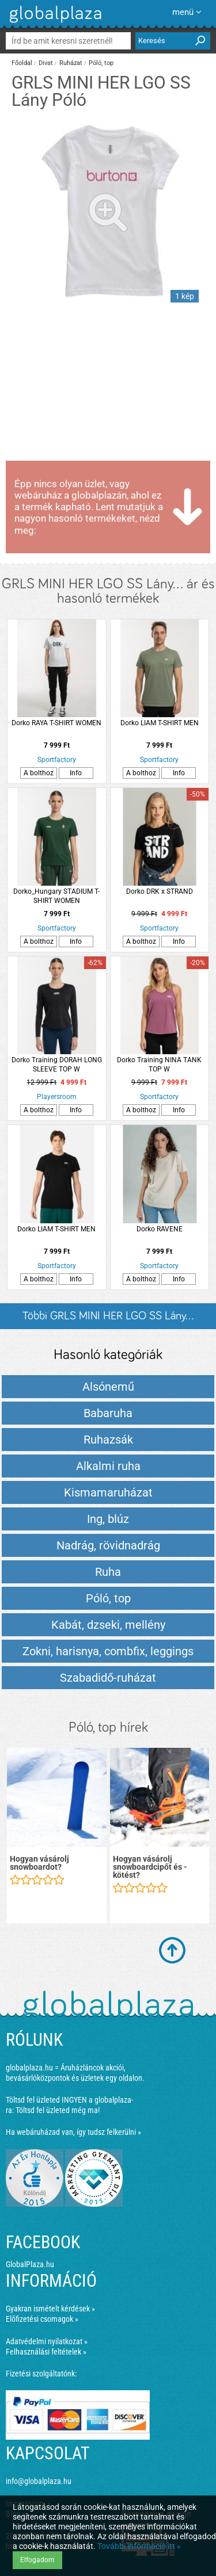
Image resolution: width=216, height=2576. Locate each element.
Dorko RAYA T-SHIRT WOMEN (56, 723)
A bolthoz (39, 773)
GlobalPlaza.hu (30, 2264)
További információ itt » (139, 2546)
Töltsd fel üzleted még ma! (58, 2110)
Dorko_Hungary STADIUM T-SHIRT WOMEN (56, 896)
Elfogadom (37, 2560)
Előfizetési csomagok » (42, 2319)
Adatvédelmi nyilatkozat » (47, 2341)
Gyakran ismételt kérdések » (50, 2308)
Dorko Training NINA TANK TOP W (159, 1064)
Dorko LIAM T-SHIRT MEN (159, 723)
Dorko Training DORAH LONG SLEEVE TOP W (57, 1064)
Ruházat (70, 63)
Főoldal (22, 63)
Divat (46, 63)
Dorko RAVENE (160, 1229)
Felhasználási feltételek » (46, 2351)
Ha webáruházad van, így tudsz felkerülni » (73, 2132)
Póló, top (101, 63)
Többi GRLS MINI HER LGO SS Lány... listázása (108, 1319)
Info (76, 773)
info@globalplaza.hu (38, 2481)
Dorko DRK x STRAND (159, 891)
